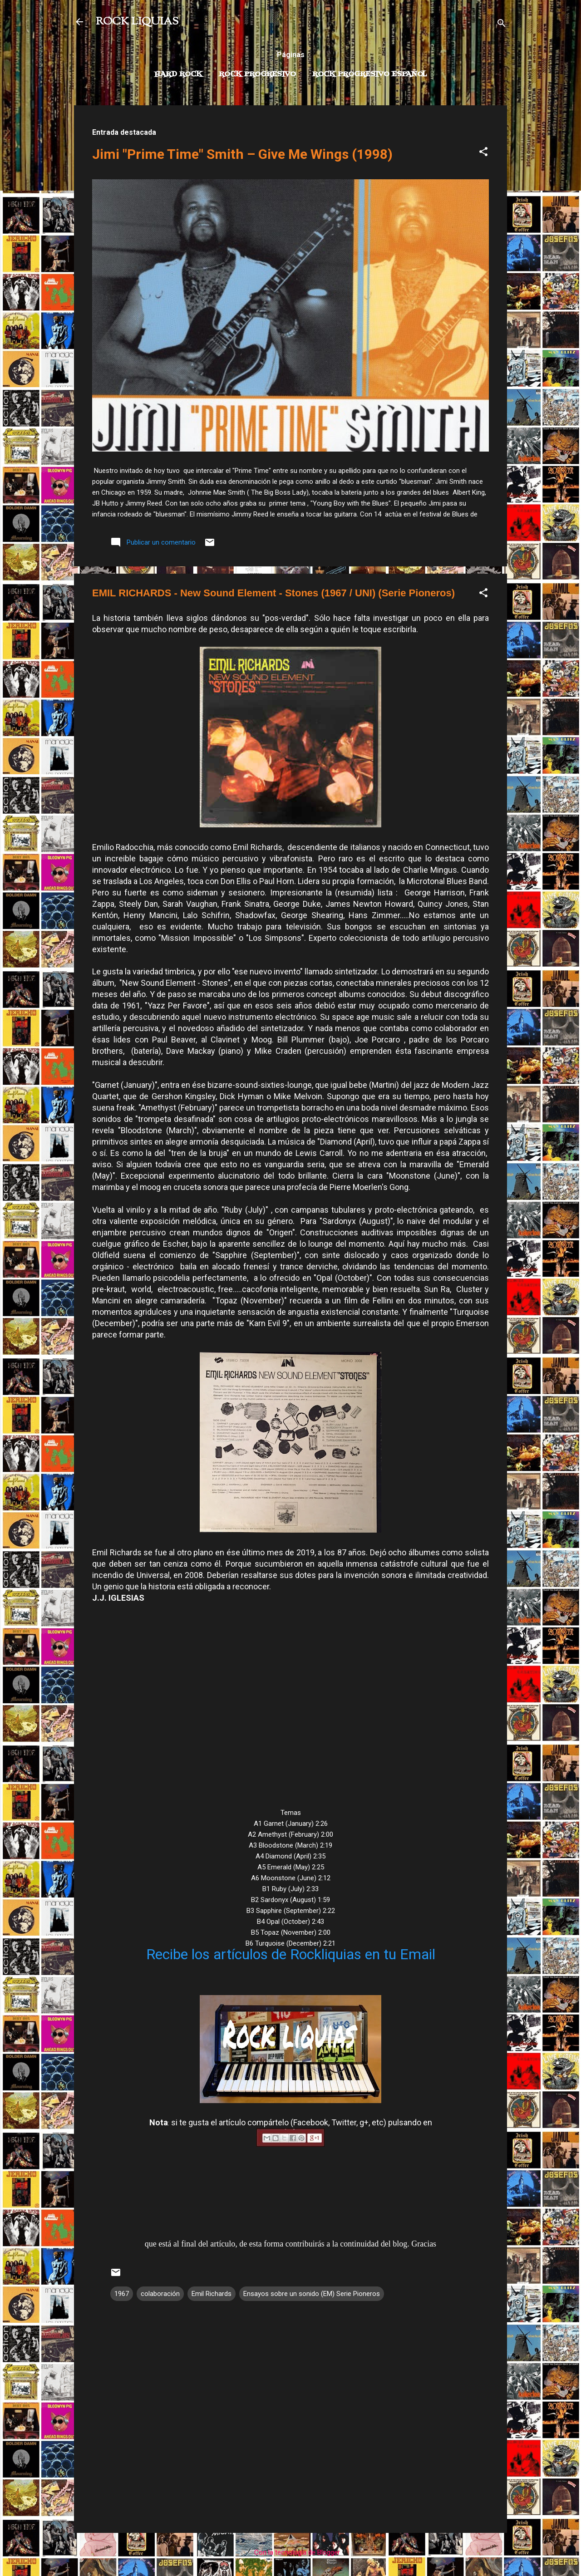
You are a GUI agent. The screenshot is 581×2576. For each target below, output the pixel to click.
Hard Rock (178, 74)
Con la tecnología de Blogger (290, 2552)
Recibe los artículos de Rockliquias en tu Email (290, 1954)
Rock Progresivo (257, 74)
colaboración (160, 2294)
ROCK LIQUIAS (137, 21)
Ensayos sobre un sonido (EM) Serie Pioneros (311, 2294)
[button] (483, 153)
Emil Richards (211, 2294)
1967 (121, 2294)
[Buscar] (501, 25)
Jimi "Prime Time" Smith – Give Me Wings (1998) (242, 154)
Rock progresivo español (369, 74)
